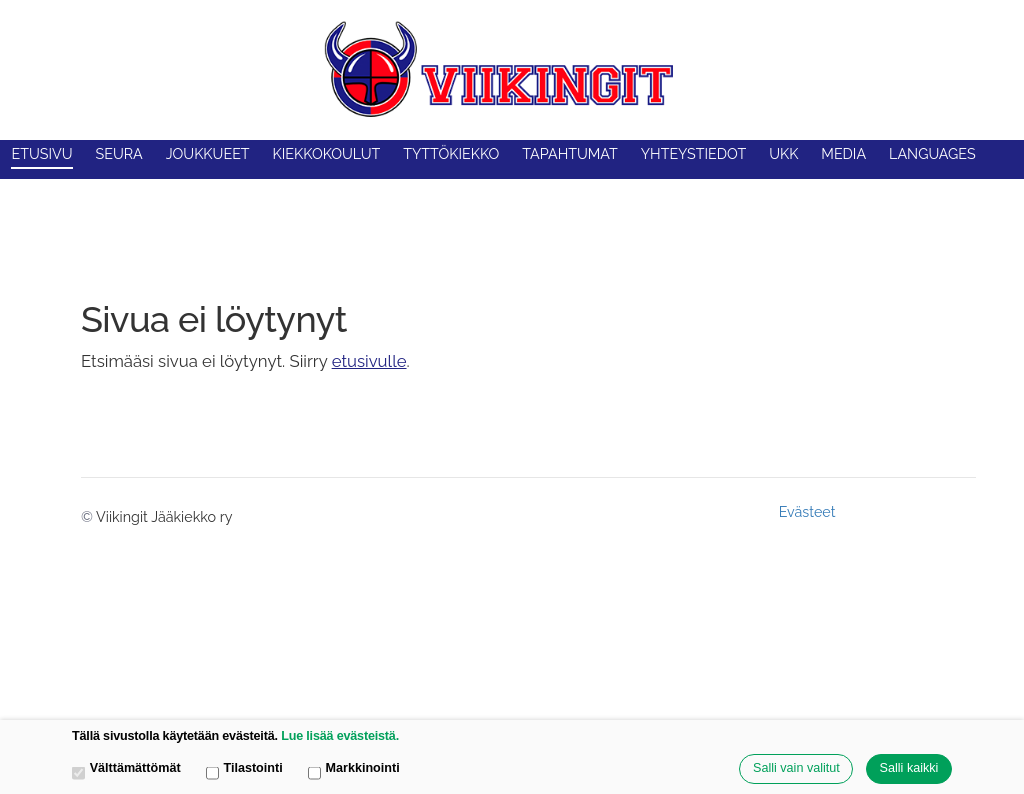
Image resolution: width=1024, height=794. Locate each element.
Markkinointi (354, 769)
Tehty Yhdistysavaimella (910, 511)
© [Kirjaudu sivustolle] (88, 517)
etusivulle (369, 361)
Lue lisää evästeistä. (340, 736)
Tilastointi (244, 769)
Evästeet (807, 512)
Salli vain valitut (796, 768)
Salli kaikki (909, 768)
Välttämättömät (126, 769)
